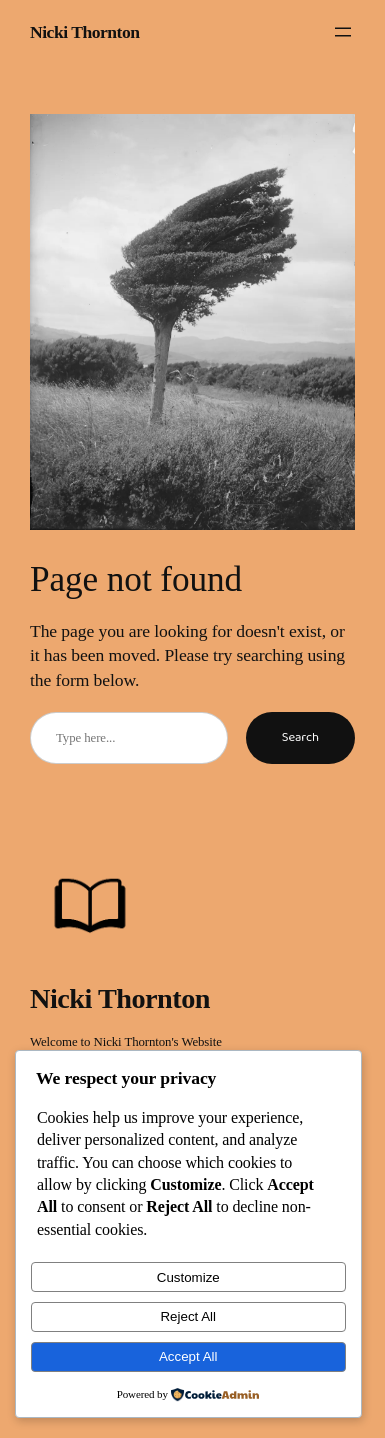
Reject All (188, 1316)
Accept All (188, 1356)
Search (300, 737)
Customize (188, 1277)
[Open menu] (343, 32)
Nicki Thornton (85, 32)
